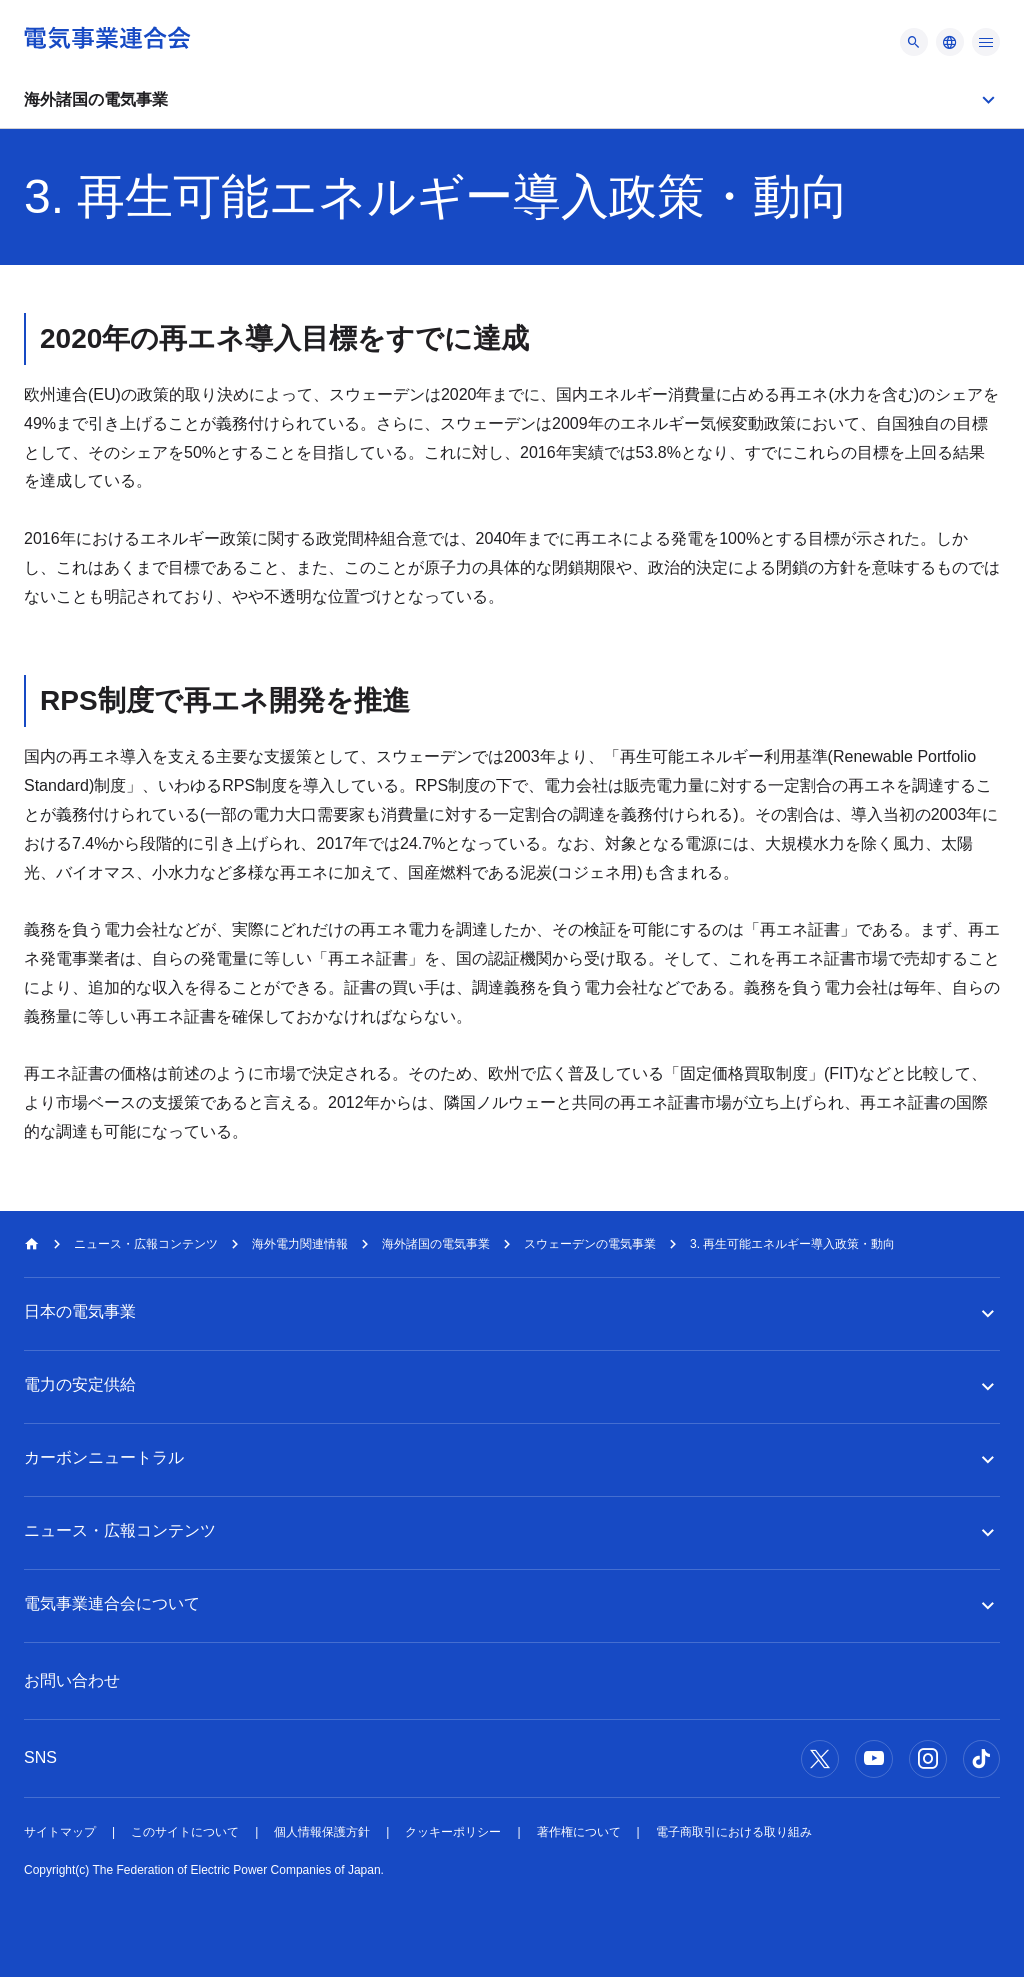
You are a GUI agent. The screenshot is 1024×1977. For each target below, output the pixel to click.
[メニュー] (914, 42)
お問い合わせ (72, 1680)
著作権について (579, 1832)
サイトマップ (60, 1832)
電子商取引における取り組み (734, 1832)
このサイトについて (185, 1832)
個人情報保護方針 (322, 1832)
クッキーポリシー (453, 1832)
